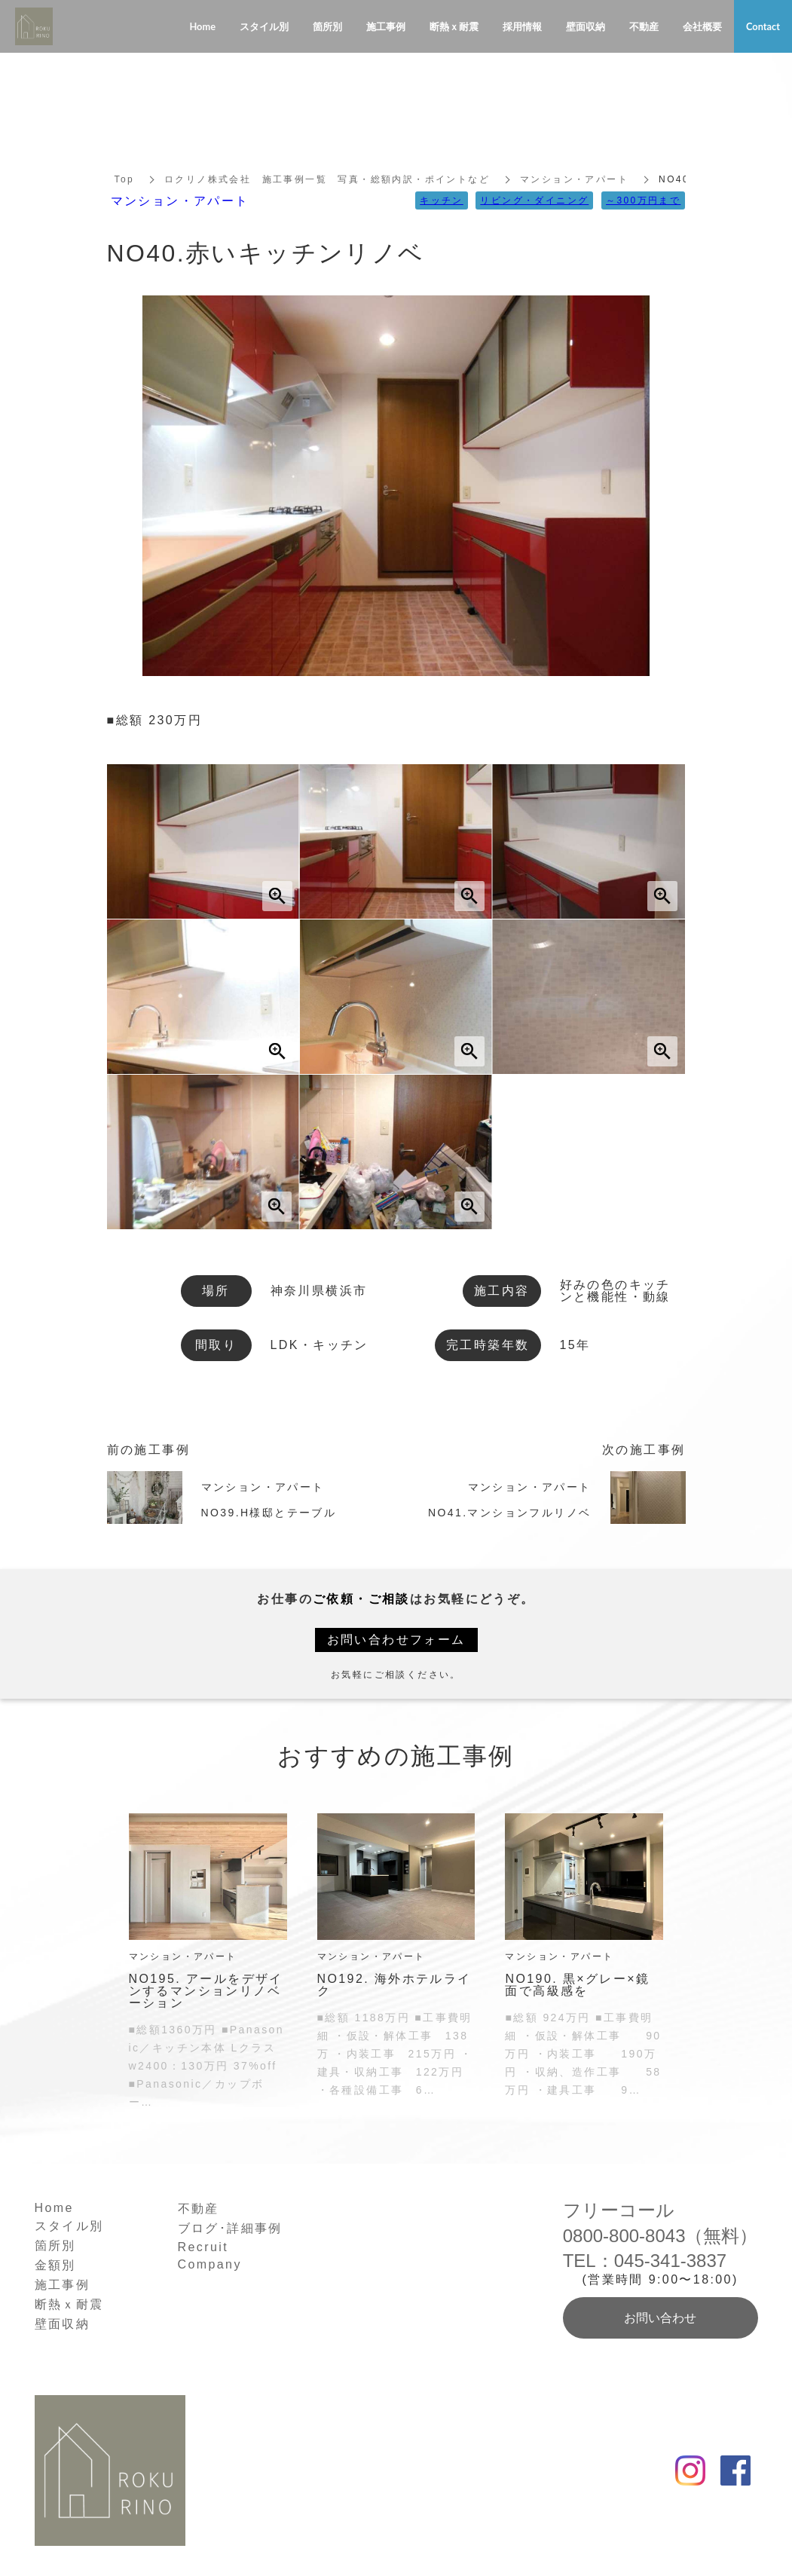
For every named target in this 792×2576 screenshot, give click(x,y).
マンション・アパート (574, 179)
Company (210, 2264)
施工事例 (62, 2284)
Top (125, 179)
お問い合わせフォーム (396, 1639)
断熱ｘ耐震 (69, 2304)
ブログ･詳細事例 (230, 2228)
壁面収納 (62, 2323)
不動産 (198, 2208)
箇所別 (55, 2245)
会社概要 (702, 26)
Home (54, 2207)
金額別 (55, 2265)
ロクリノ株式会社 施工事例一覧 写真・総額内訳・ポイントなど (327, 179)
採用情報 (522, 26)
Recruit (203, 2247)
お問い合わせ (660, 2318)
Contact (763, 26)
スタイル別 (69, 2226)
